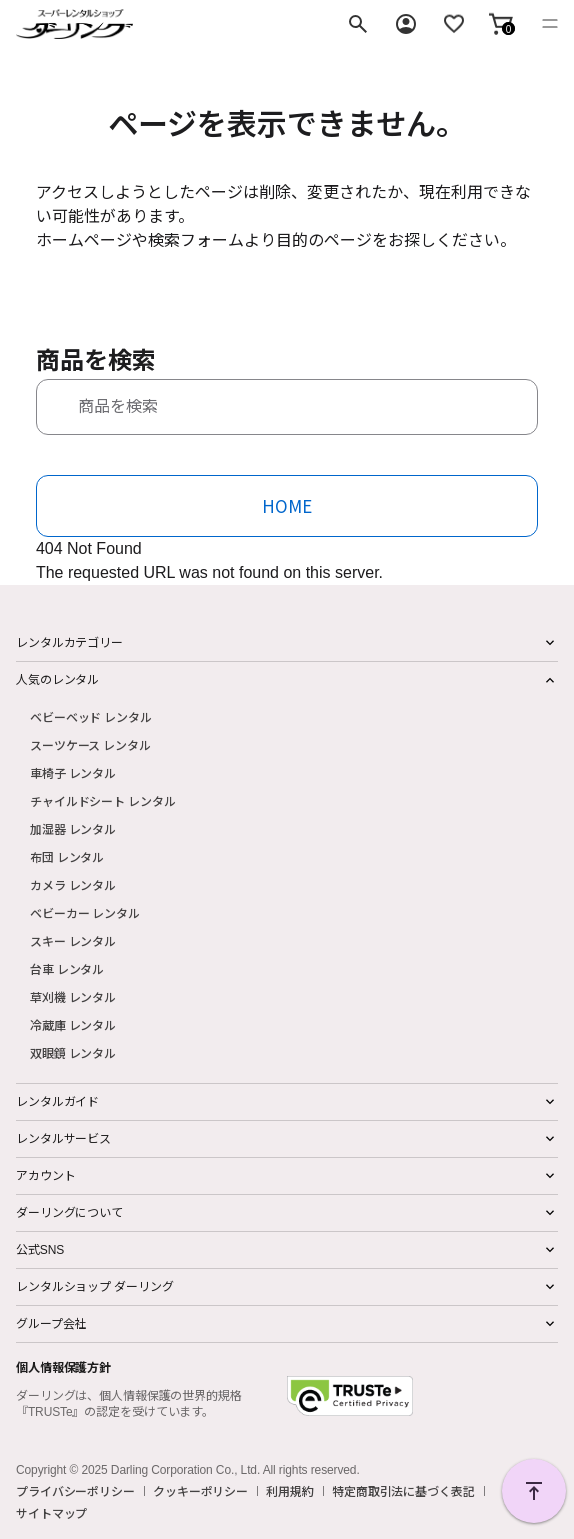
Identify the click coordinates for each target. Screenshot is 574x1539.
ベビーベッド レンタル (91, 716)
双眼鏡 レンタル (73, 1052)
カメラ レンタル (73, 884)
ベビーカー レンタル (85, 912)
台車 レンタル (67, 968)
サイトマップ (51, 1513)
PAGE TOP (534, 1491)
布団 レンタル (67, 856)
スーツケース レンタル (90, 744)
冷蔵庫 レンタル (73, 1024)
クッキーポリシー (200, 1491)
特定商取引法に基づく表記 (403, 1491)
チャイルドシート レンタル (102, 800)
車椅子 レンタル (73, 772)
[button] (501, 24)
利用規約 (290, 1491)
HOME (287, 505)
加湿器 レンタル (73, 828)
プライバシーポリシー (75, 1491)
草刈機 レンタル (73, 996)
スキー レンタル (73, 940)
